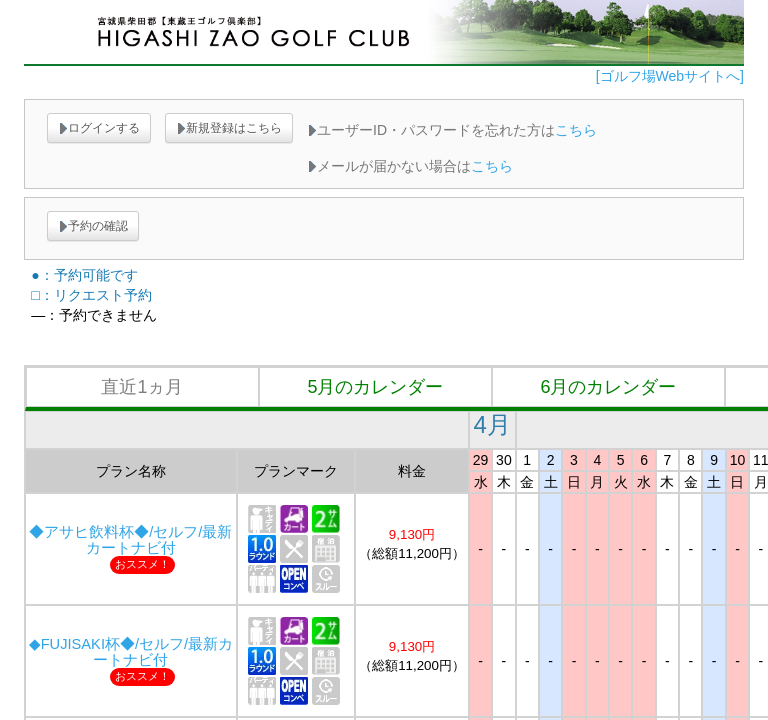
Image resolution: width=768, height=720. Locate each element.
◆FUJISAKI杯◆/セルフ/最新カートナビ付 (131, 652)
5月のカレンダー (375, 387)
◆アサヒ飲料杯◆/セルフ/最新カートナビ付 (130, 540)
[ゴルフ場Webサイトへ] (670, 76)
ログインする (99, 128)
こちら (576, 130)
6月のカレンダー (608, 387)
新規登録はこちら (229, 128)
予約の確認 (93, 226)
